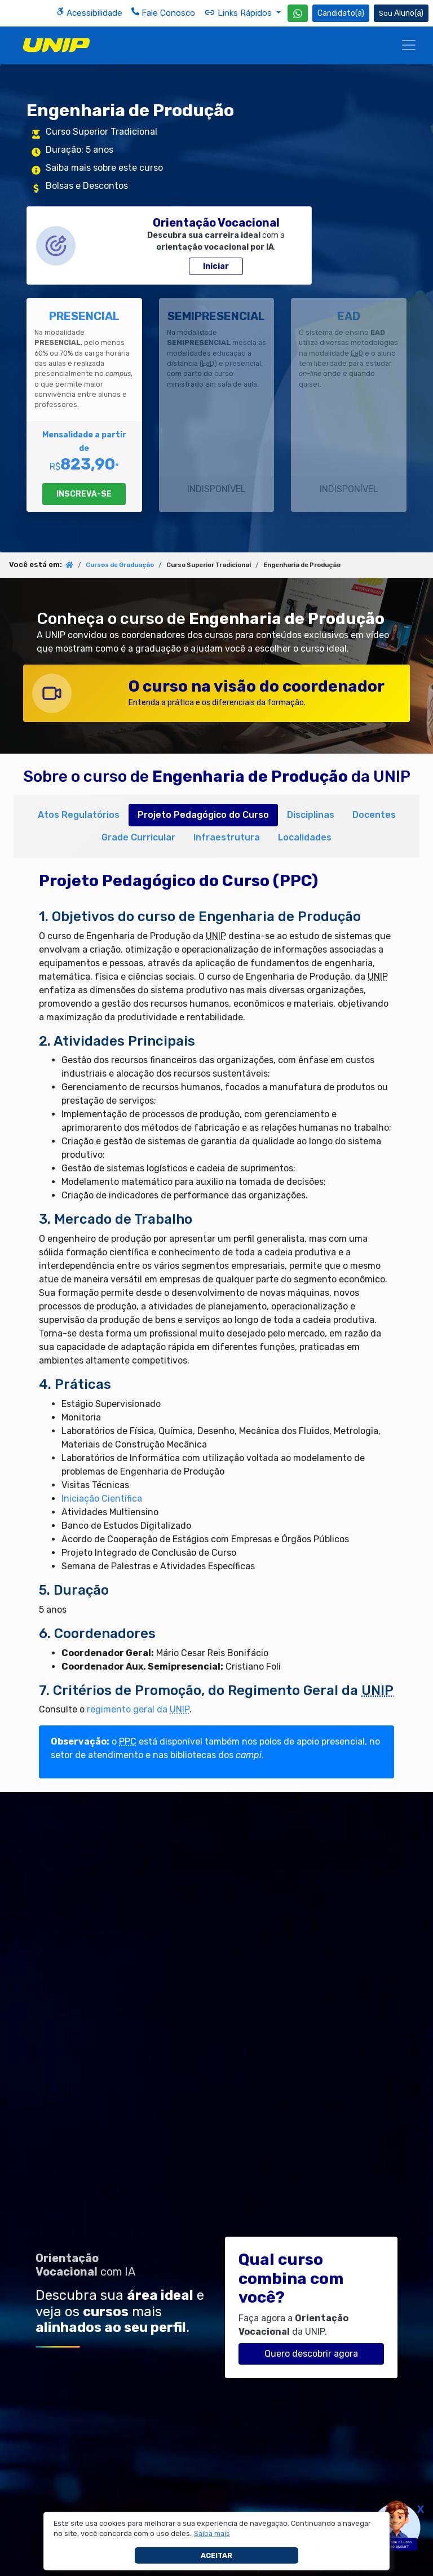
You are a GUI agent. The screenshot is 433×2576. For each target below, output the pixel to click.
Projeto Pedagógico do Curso (203, 814)
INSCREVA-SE (84, 494)
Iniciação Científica (101, 1498)
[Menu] (409, 45)
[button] (212, 2533)
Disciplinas (310, 814)
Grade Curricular (138, 837)
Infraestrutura (226, 837)
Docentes (374, 814)
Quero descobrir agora (311, 2353)
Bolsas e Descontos (87, 185)
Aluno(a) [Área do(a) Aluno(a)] (401, 13)
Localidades (305, 837)
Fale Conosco (163, 12)
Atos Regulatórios (79, 814)
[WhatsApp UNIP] (298, 13)
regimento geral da (138, 1709)
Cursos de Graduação (120, 565)
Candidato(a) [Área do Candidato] (340, 13)
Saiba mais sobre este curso (104, 167)
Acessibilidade (89, 12)
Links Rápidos (239, 12)
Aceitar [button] (216, 2555)
